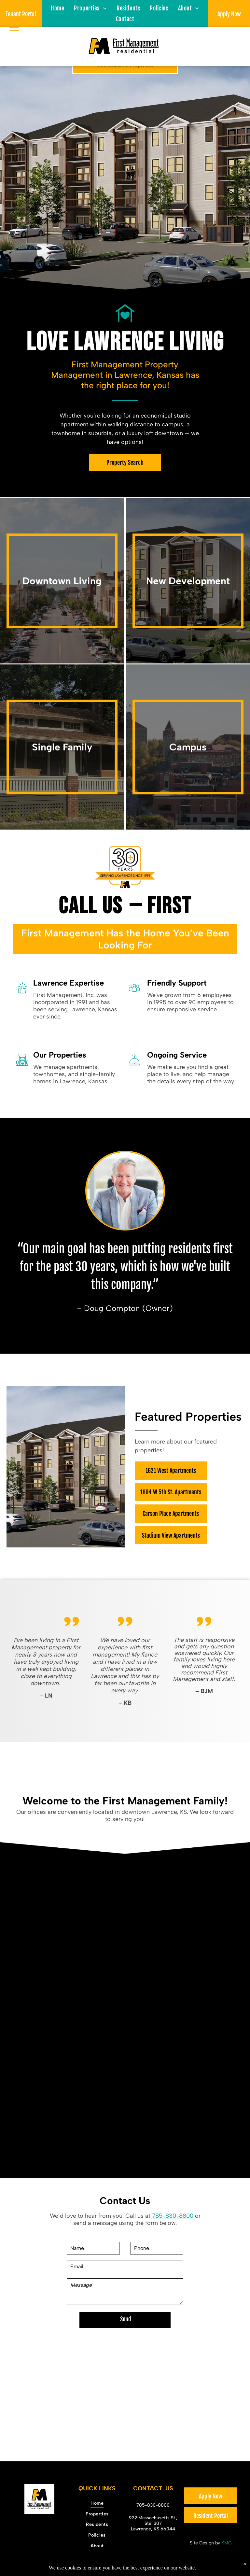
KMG (226, 2543)
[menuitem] (57, 8)
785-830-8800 (172, 2215)
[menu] (14, 27)
